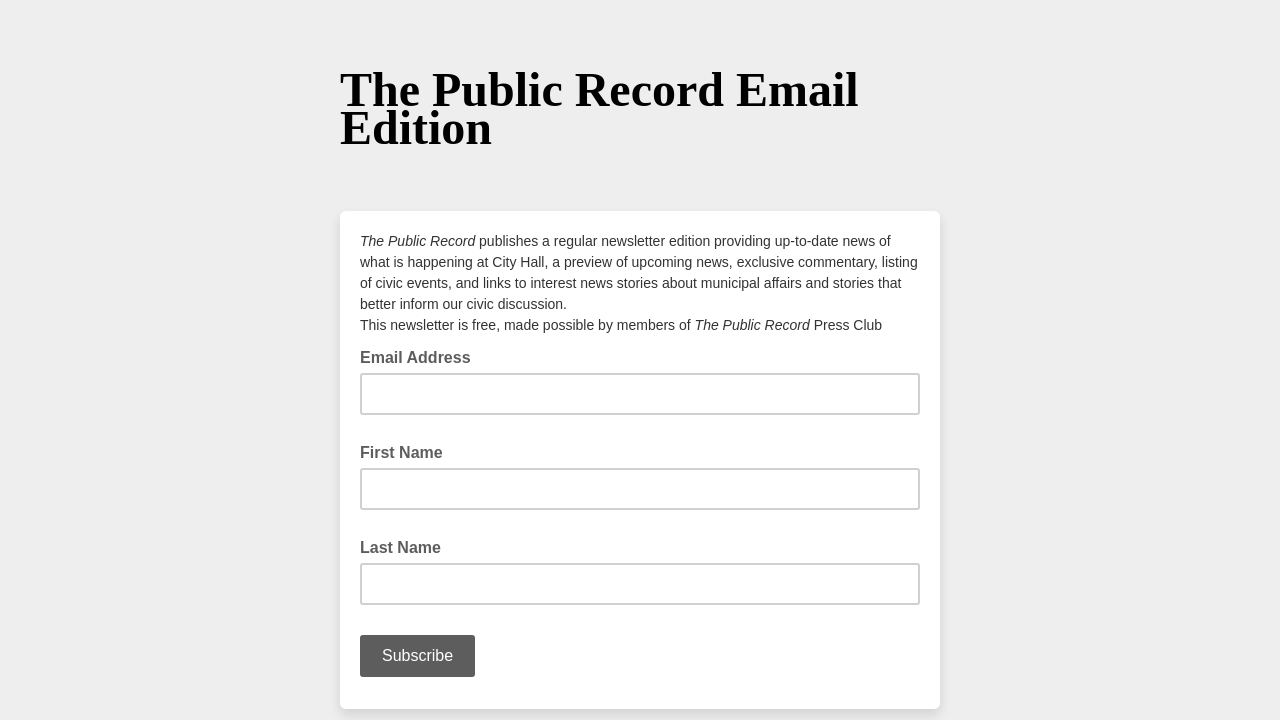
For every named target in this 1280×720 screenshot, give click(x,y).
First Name (401, 452)
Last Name (400, 547)
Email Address (421, 356)
